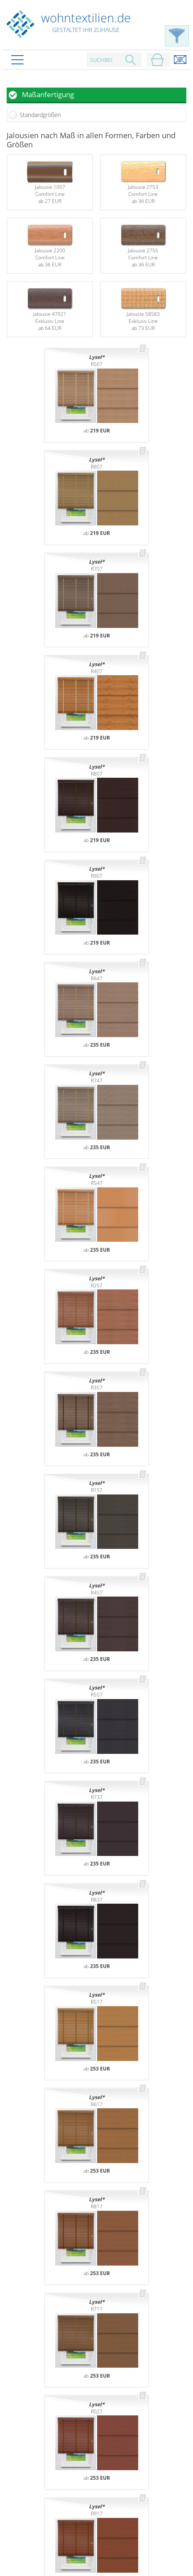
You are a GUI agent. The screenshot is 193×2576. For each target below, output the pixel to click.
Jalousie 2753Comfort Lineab (143, 182)
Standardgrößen (40, 115)
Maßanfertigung (48, 94)
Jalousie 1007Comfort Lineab (50, 182)
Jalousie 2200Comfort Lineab (50, 246)
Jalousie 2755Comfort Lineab (143, 246)
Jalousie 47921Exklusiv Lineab (50, 309)
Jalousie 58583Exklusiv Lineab (143, 309)
